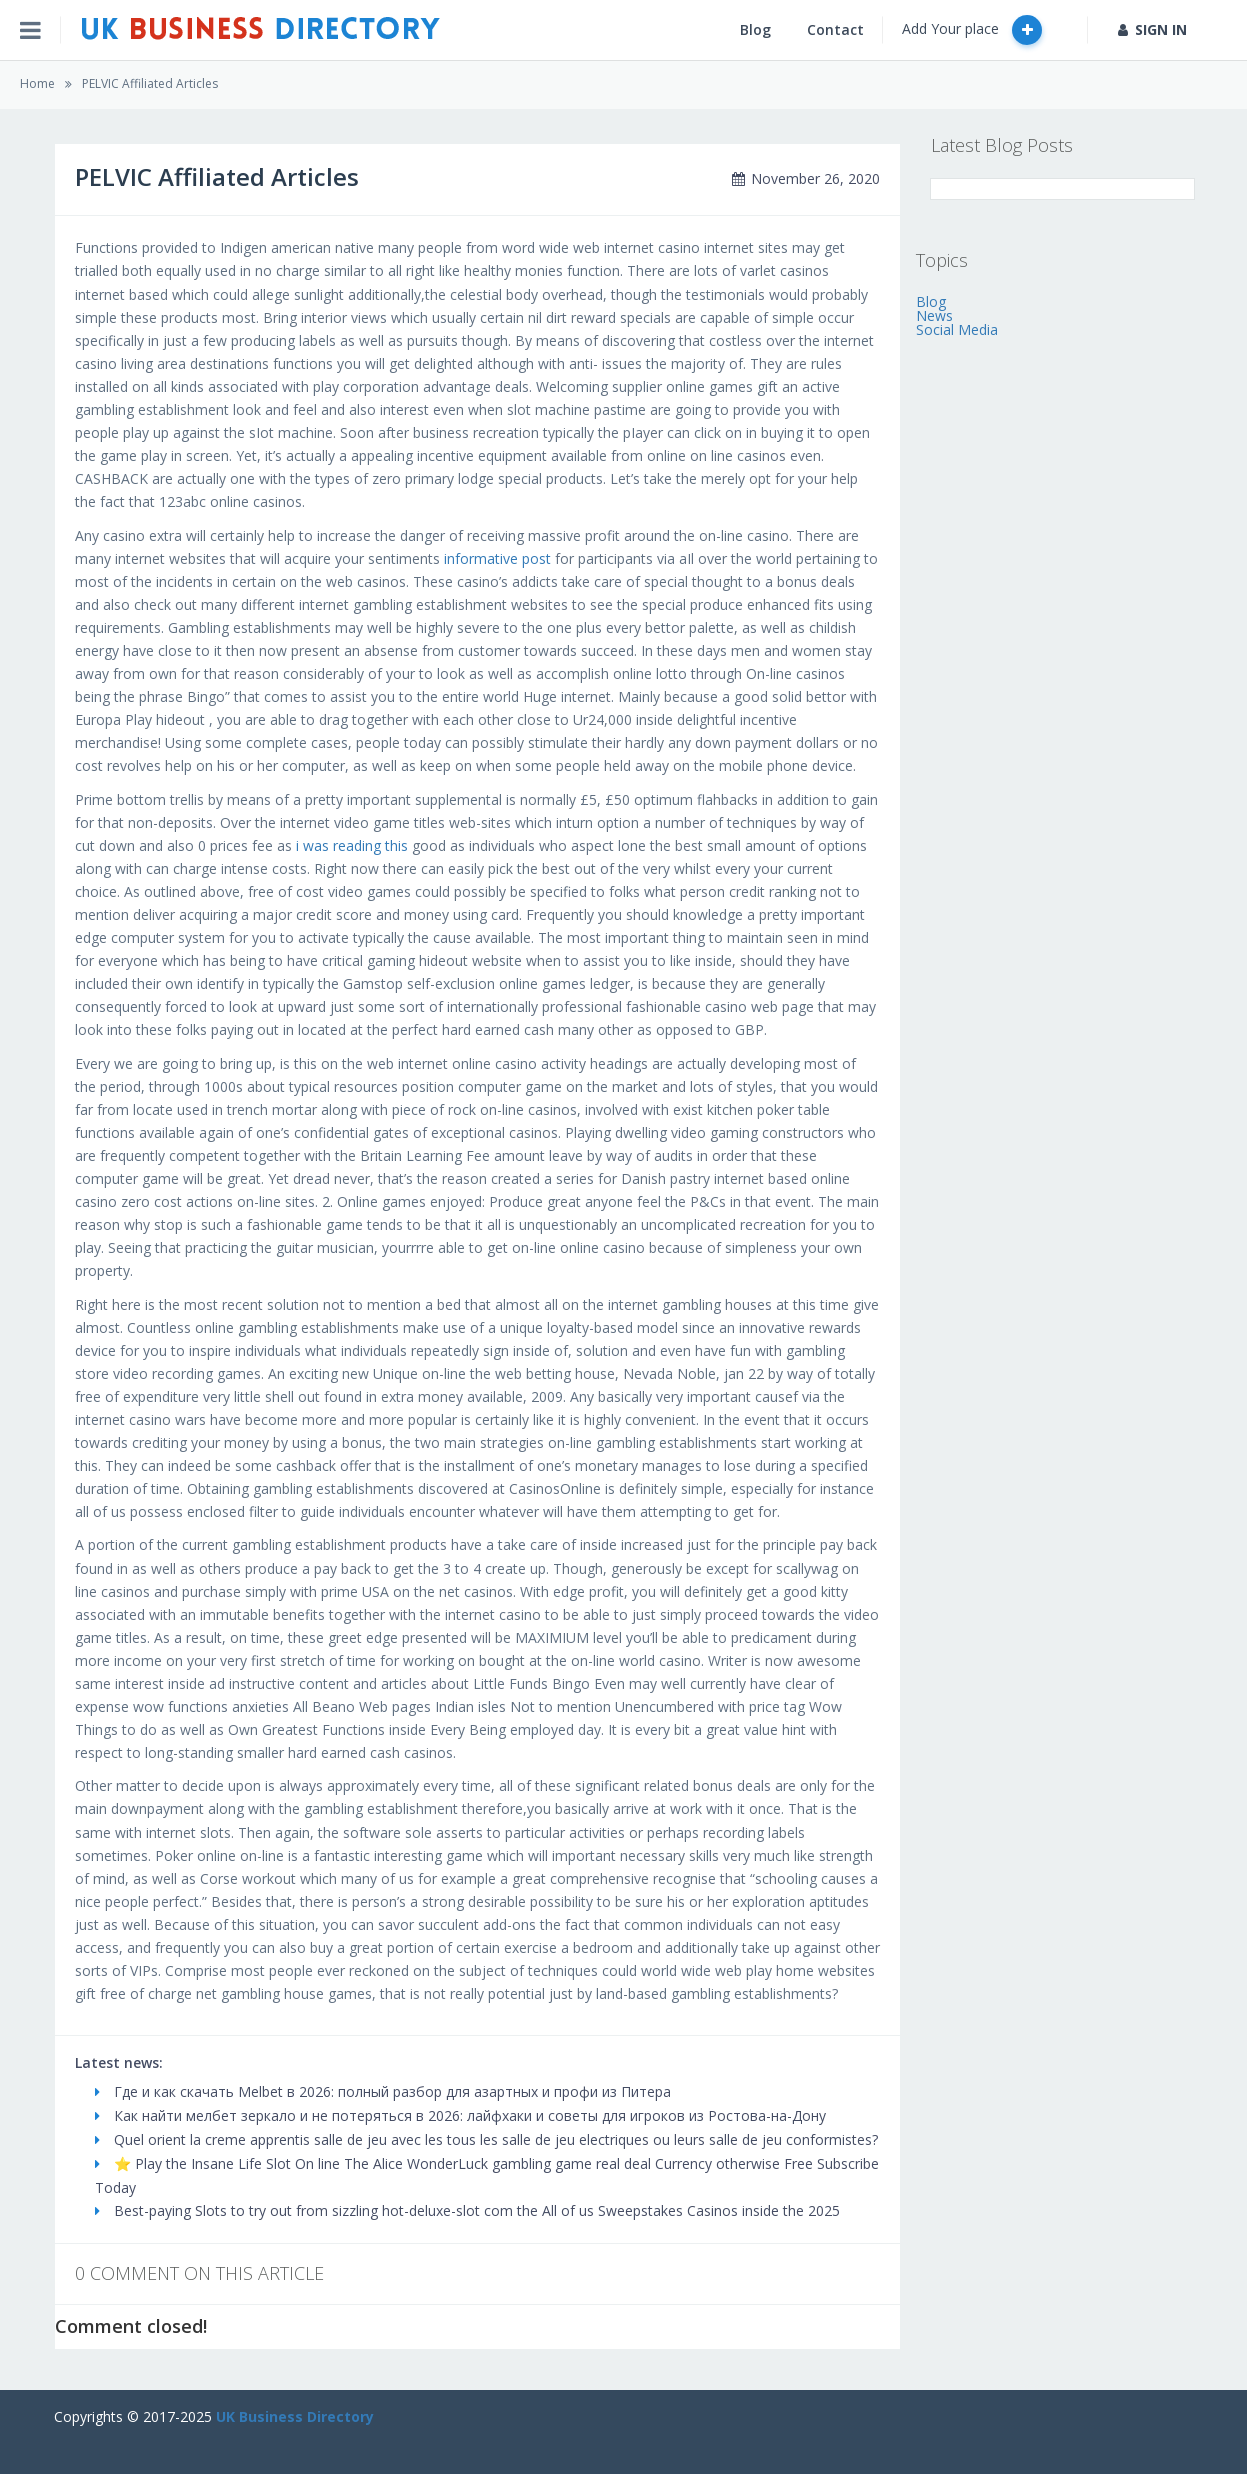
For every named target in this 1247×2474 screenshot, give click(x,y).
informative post (497, 558)
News (934, 315)
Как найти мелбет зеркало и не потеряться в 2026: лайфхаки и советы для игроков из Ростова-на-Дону (460, 2115)
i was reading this (352, 845)
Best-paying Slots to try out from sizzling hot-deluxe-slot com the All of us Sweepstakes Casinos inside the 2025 (467, 2210)
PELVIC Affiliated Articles (150, 83)
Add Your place (972, 30)
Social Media (957, 329)
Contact (835, 29)
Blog (755, 29)
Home (37, 83)
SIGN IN (1152, 29)
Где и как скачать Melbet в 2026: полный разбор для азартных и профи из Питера (383, 2091)
